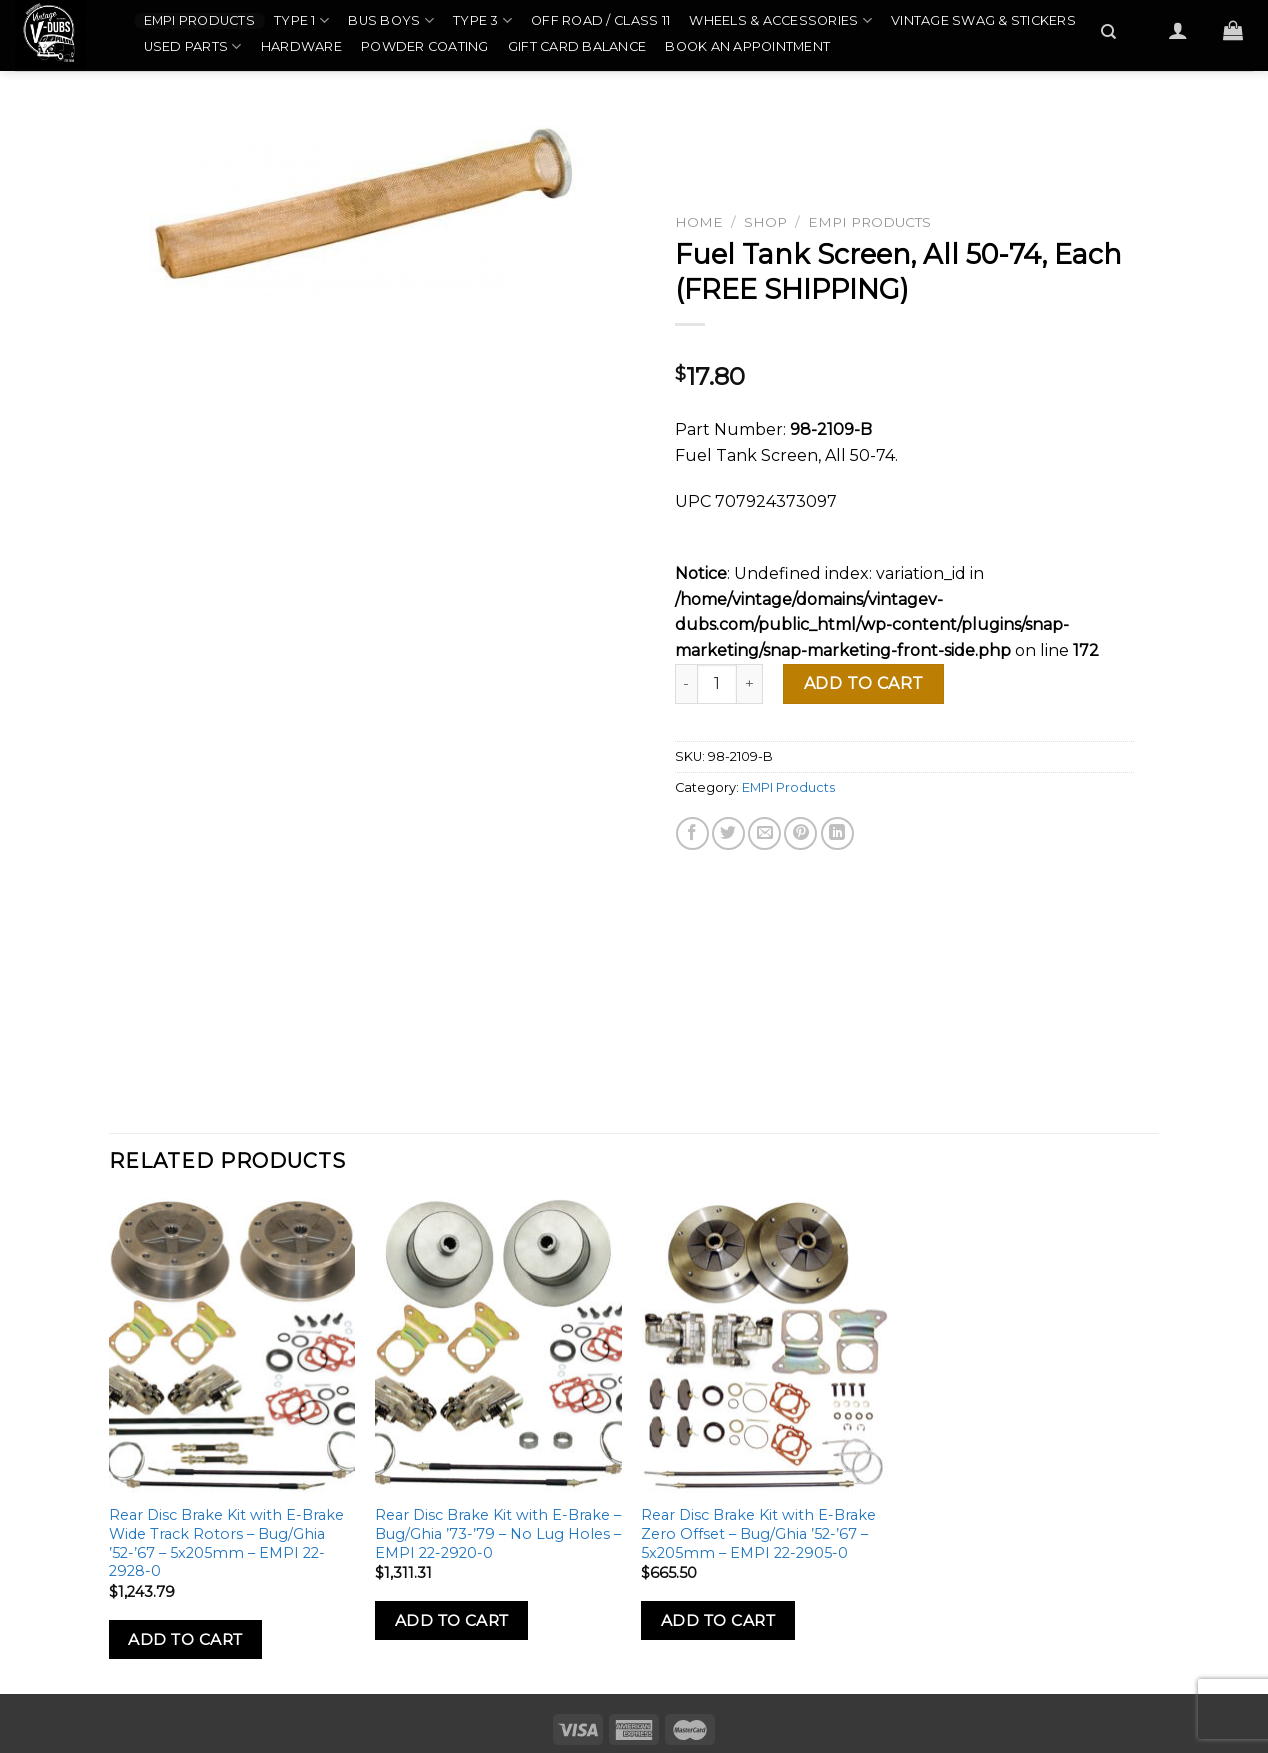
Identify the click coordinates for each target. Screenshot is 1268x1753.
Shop (765, 222)
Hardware (301, 46)
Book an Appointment (747, 46)
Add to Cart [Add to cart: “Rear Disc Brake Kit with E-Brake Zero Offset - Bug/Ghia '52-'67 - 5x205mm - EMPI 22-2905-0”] (718, 1620)
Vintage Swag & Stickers (983, 20)
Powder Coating (425, 46)
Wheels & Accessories (780, 20)
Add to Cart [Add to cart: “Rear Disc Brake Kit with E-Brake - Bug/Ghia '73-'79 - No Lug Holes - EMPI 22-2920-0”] (452, 1620)
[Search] (1109, 32)
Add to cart (864, 683)
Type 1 (301, 20)
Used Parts (193, 46)
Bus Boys (391, 20)
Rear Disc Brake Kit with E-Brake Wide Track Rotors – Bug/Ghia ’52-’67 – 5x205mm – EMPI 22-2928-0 (226, 1543)
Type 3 (482, 20)
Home (699, 222)
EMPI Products (199, 20)
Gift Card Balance (577, 46)
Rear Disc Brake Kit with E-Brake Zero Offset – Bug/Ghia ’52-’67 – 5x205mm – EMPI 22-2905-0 (758, 1533)
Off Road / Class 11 (600, 20)
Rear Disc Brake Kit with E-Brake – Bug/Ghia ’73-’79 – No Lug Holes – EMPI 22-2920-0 (498, 1533)
